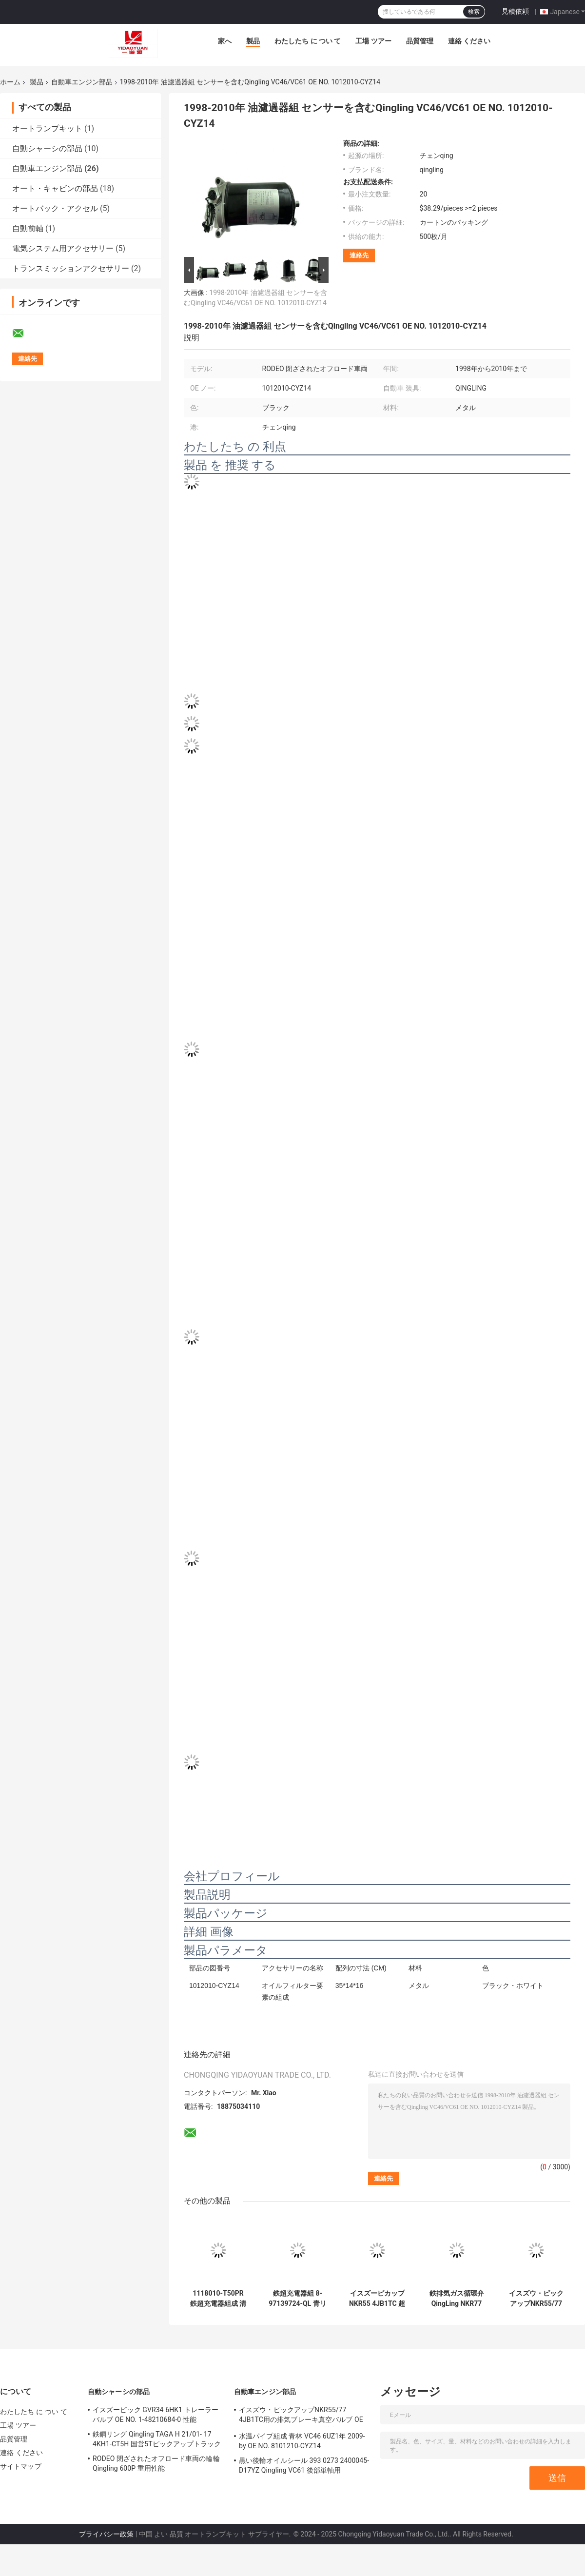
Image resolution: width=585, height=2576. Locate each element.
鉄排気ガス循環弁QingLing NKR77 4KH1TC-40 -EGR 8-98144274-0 (456, 2298)
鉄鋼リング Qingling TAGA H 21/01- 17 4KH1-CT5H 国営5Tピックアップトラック (157, 2439)
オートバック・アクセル (55, 208)
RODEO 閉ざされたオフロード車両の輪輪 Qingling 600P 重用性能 (156, 2463)
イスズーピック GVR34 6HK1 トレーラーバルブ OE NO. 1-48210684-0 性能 (155, 2414)
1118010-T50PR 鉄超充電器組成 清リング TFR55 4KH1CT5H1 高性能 (218, 2298)
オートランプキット (47, 128)
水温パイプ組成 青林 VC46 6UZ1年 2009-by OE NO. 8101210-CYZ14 (302, 2441)
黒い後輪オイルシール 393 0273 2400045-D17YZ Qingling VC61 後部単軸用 (304, 2465)
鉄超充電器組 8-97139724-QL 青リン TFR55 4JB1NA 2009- (297, 2298)
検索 (474, 11)
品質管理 (419, 41)
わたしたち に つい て (307, 41)
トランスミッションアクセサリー (70, 268)
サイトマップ (20, 2466)
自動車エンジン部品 (82, 82)
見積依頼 (515, 11)
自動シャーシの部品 (47, 148)
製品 (253, 41)
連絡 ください (469, 41)
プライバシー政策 (106, 2534)
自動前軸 (27, 228)
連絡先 (359, 255)
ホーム (10, 82)
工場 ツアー (373, 41)
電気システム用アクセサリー (63, 248)
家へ (225, 41)
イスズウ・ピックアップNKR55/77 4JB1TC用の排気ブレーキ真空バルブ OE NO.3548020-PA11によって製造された (536, 2298)
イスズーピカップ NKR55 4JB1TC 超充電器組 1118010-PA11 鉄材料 (377, 2298)
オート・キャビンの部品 (55, 188)
